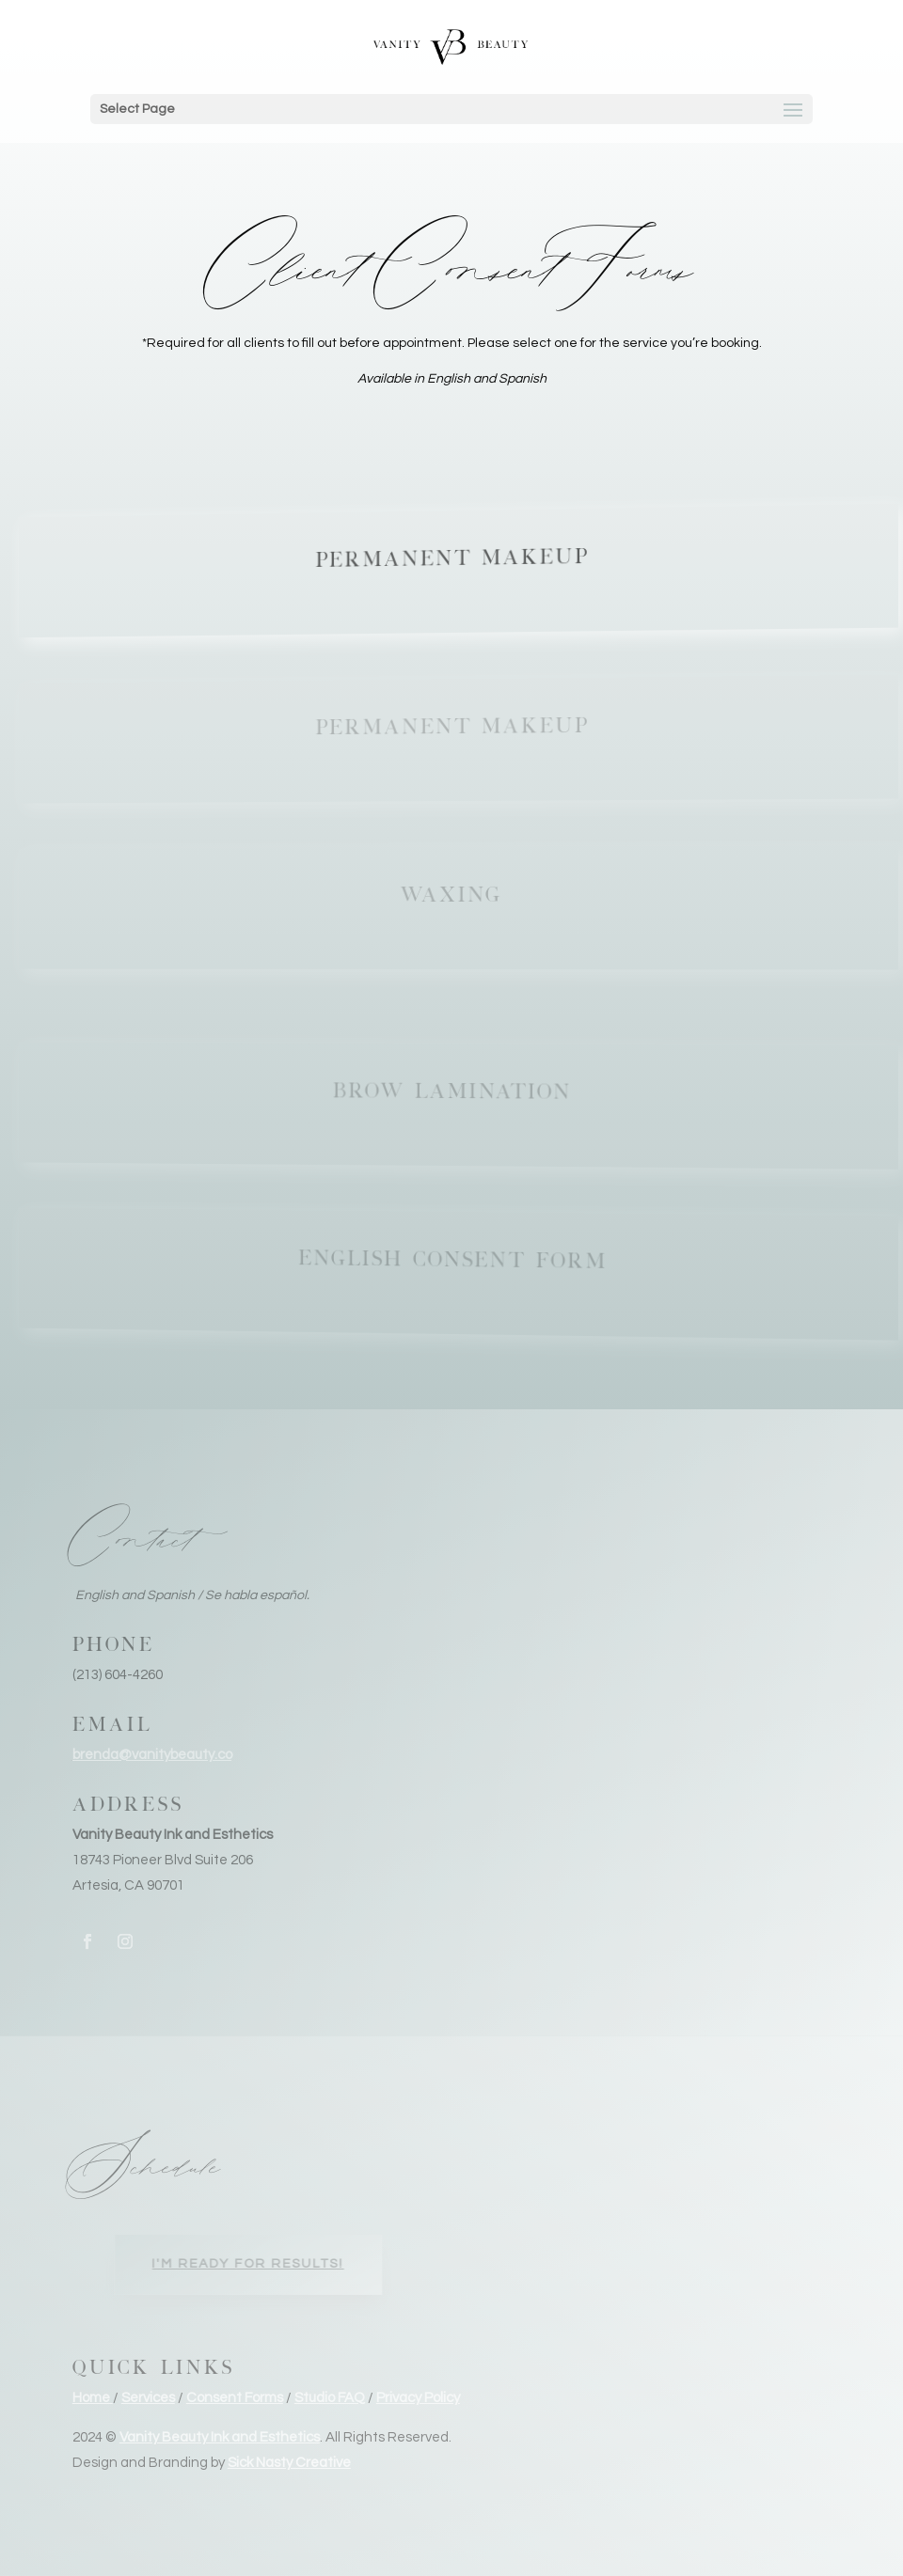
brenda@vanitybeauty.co (152, 1755)
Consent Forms (234, 2398)
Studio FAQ (329, 2398)
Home (92, 2398)
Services (148, 2398)
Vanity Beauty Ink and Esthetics (219, 2437)
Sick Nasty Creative (289, 2463)
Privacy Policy (418, 2398)
